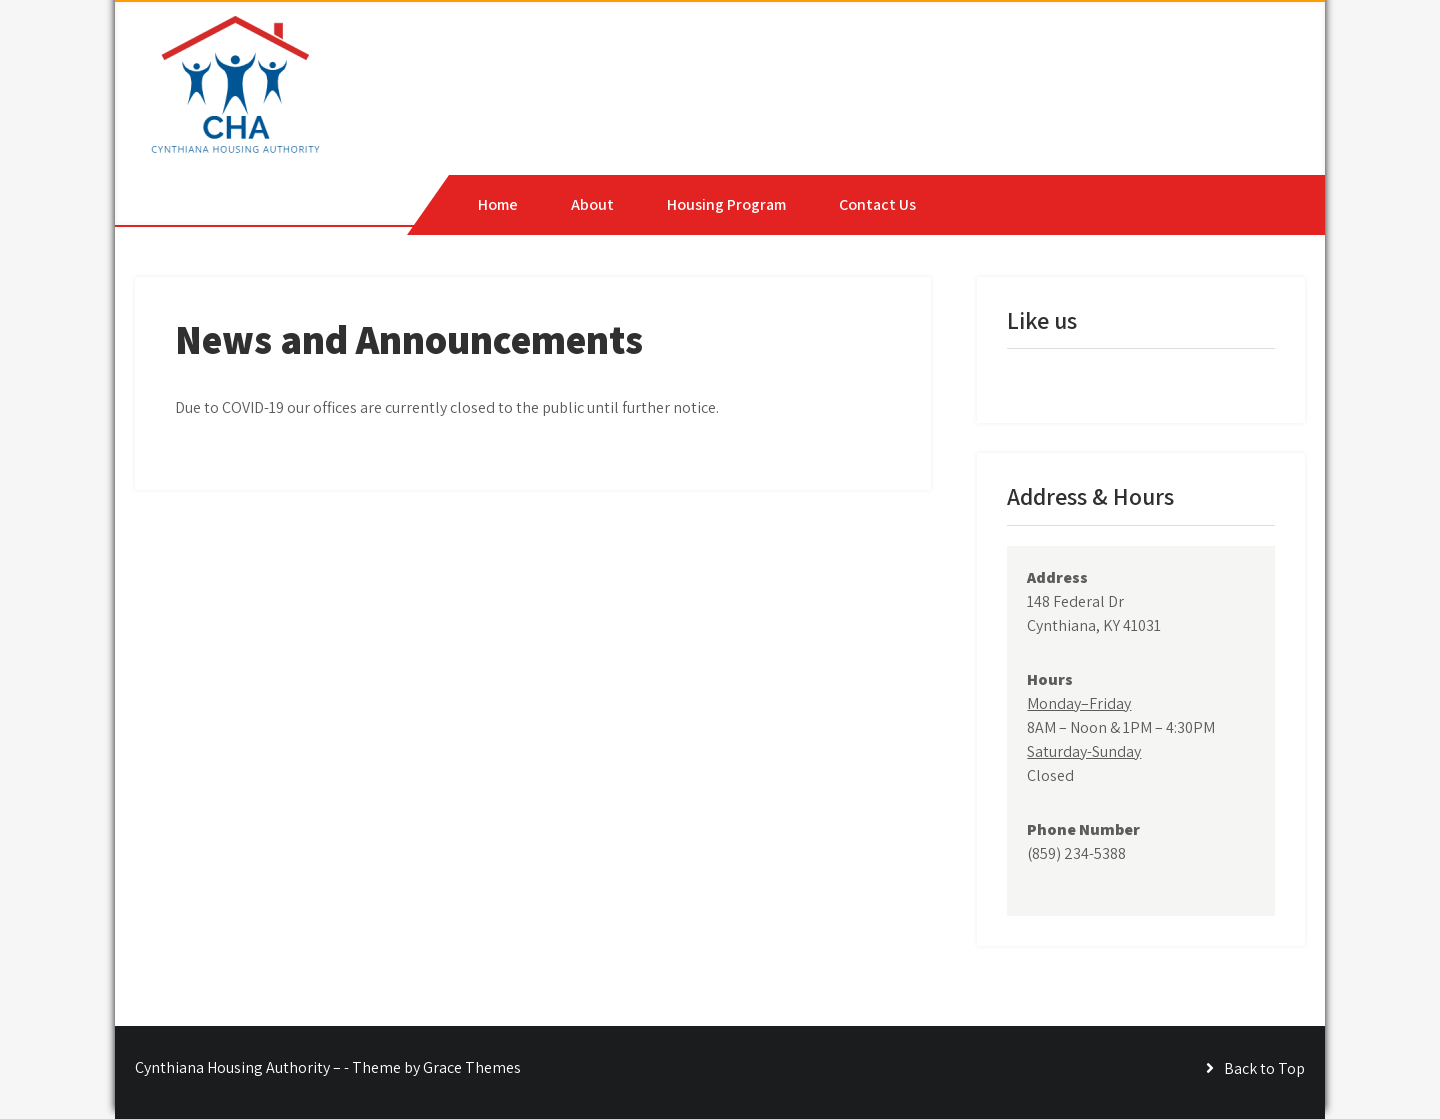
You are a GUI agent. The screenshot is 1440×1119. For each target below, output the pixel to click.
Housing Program (726, 204)
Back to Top (1264, 1068)
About (592, 204)
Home (498, 204)
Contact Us (877, 204)
